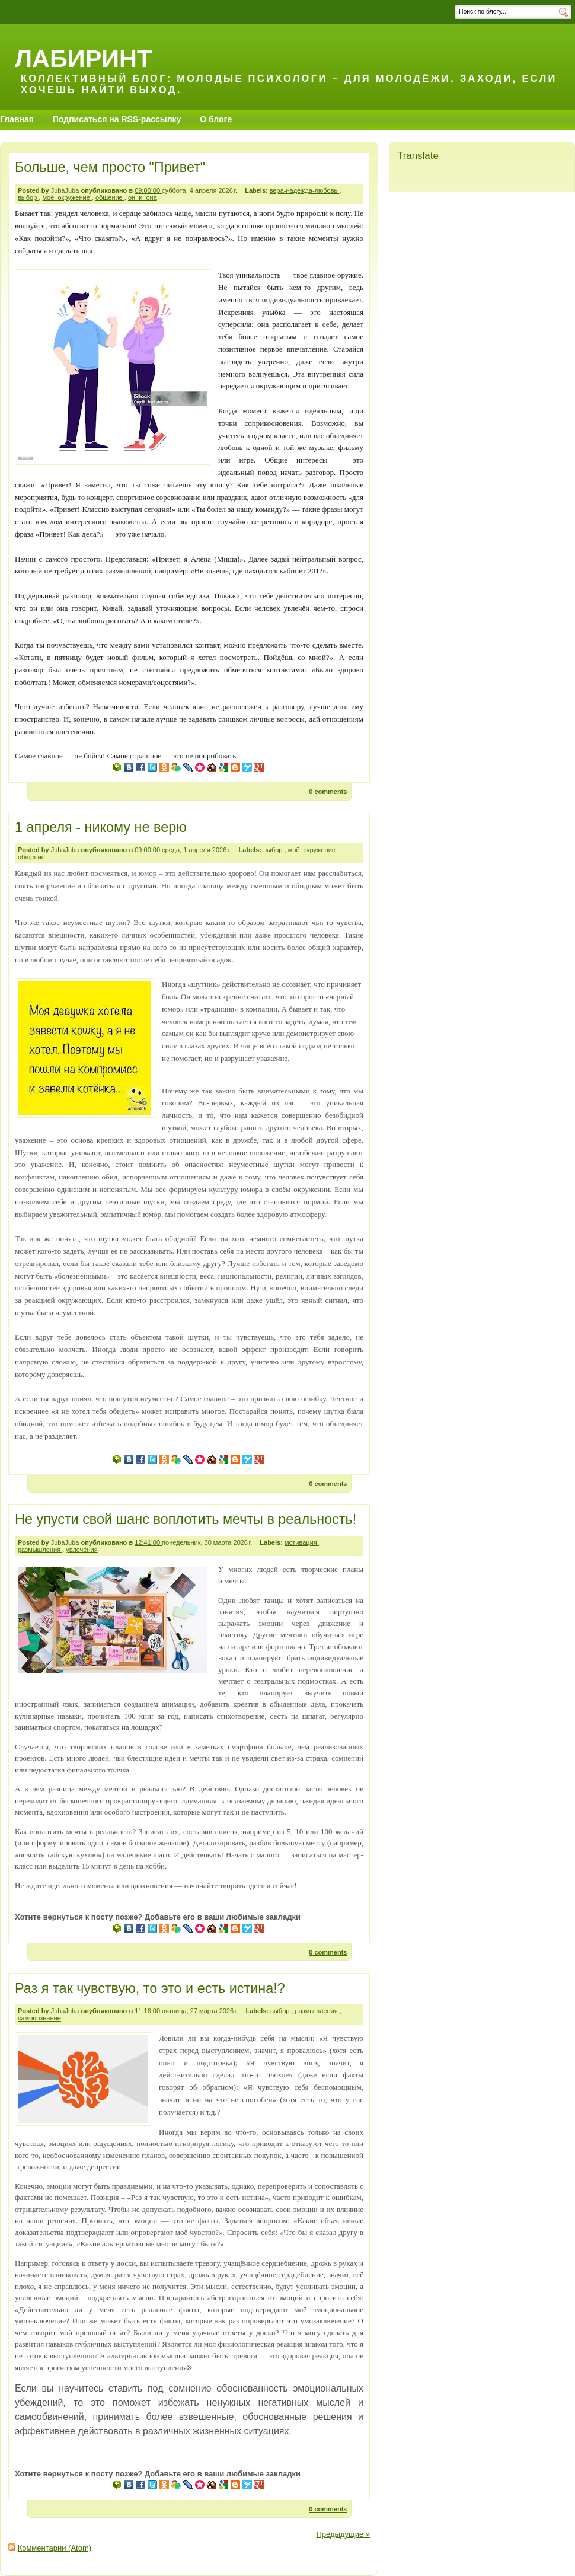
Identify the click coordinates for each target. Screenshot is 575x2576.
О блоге (216, 119)
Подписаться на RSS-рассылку (117, 119)
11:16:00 (148, 2010)
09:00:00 (148, 190)
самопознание (39, 2018)
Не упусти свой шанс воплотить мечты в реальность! (185, 1519)
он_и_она (142, 197)
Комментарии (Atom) (55, 2547)
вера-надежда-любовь (305, 190)
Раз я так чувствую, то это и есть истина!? (150, 1988)
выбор (28, 197)
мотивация (302, 1542)
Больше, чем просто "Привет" (110, 167)
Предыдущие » (343, 2534)
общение (109, 197)
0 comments (328, 791)
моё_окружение (66, 197)
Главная (17, 119)
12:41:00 (148, 1542)
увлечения (81, 1549)
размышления (40, 1549)
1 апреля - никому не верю (101, 827)
